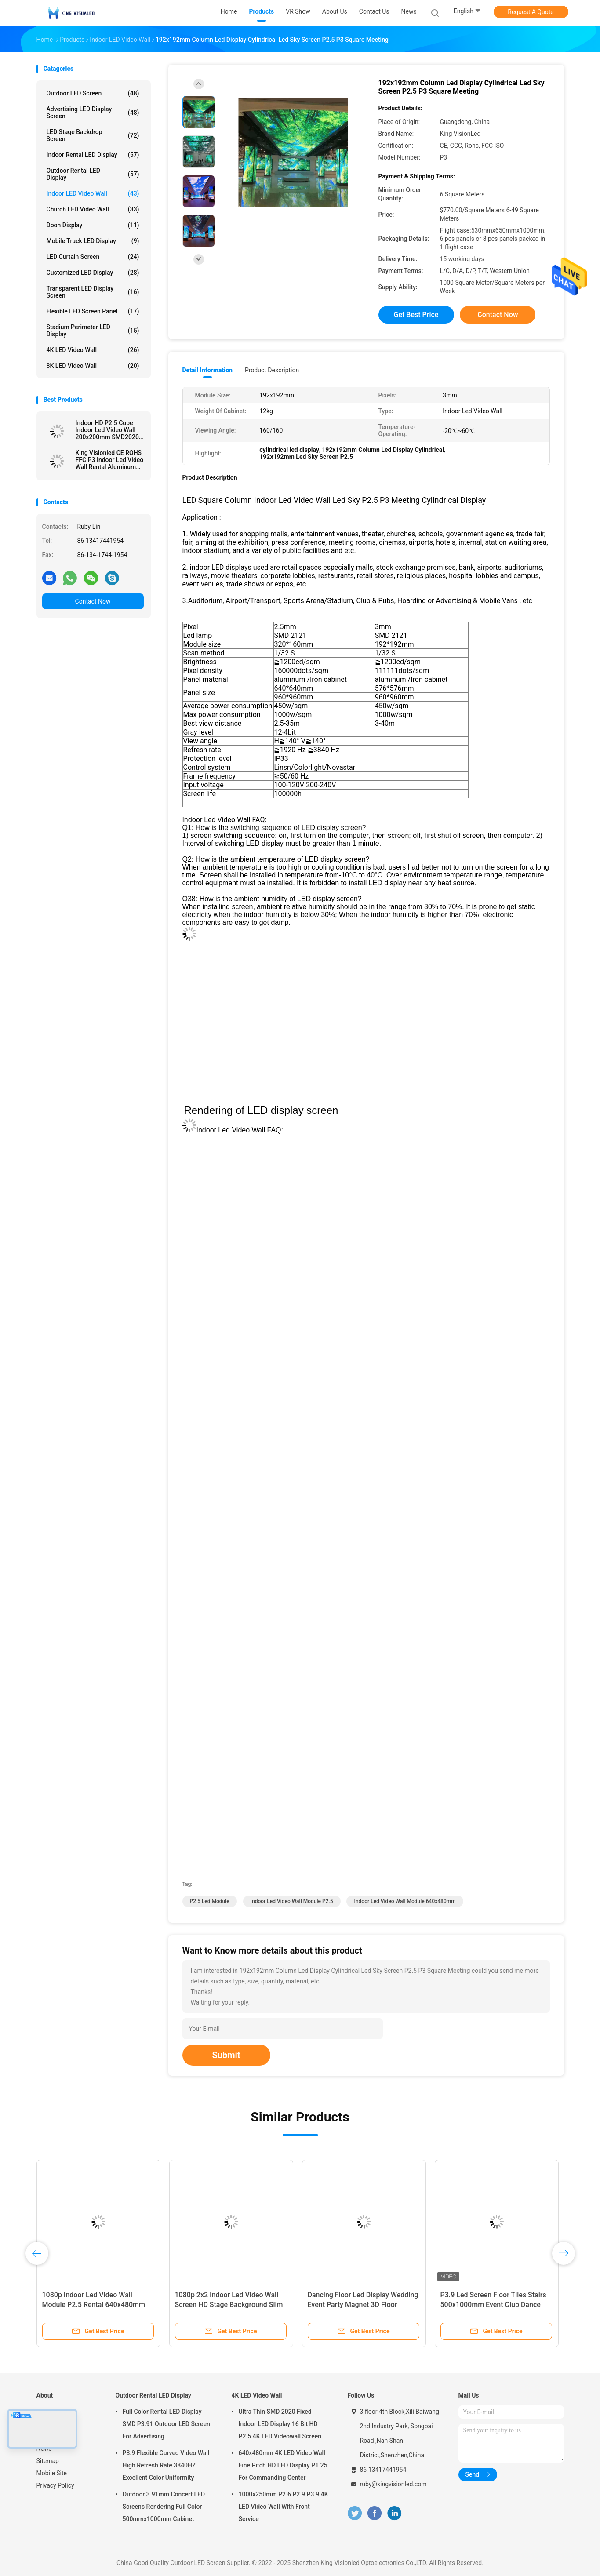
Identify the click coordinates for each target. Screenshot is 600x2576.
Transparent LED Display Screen (93, 292)
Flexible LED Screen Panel (93, 311)
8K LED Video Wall (93, 365)
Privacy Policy (55, 2485)
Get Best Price (416, 314)
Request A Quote (530, 11)
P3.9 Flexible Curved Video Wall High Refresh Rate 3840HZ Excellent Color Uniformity (166, 2465)
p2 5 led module (209, 1901)
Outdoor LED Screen (93, 93)
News (44, 2448)
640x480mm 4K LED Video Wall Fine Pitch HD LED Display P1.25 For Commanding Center (283, 2465)
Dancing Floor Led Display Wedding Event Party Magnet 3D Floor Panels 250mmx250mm (363, 2304)
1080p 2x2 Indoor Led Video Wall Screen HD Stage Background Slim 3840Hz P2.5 (229, 2304)
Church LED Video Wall (93, 209)
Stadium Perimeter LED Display (93, 331)
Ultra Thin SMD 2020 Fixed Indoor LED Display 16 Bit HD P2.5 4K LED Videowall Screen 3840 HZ (280, 2425)
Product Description (272, 370)
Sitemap (47, 2460)
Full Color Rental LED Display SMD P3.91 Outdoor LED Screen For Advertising (166, 2424)
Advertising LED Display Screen (93, 113)
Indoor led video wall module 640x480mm (404, 1901)
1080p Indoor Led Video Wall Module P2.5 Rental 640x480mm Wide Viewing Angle (93, 2304)
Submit (226, 2055)
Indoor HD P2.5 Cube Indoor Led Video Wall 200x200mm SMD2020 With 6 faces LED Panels (109, 429)
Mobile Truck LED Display (93, 240)
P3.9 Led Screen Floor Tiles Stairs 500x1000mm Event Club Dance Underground (493, 2304)
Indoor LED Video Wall (93, 193)
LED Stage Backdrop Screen (93, 135)
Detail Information (207, 370)
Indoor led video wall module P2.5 (292, 1901)
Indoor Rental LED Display (93, 154)
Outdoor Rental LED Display (93, 174)
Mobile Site (51, 2473)
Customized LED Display (93, 272)
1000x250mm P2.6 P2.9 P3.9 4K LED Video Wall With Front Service (283, 2506)
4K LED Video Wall (93, 350)
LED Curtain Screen (93, 256)
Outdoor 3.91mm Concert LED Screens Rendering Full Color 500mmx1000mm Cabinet (164, 2506)
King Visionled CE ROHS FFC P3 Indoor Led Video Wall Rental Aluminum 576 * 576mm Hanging (110, 459)
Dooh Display (93, 225)
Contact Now (93, 601)
